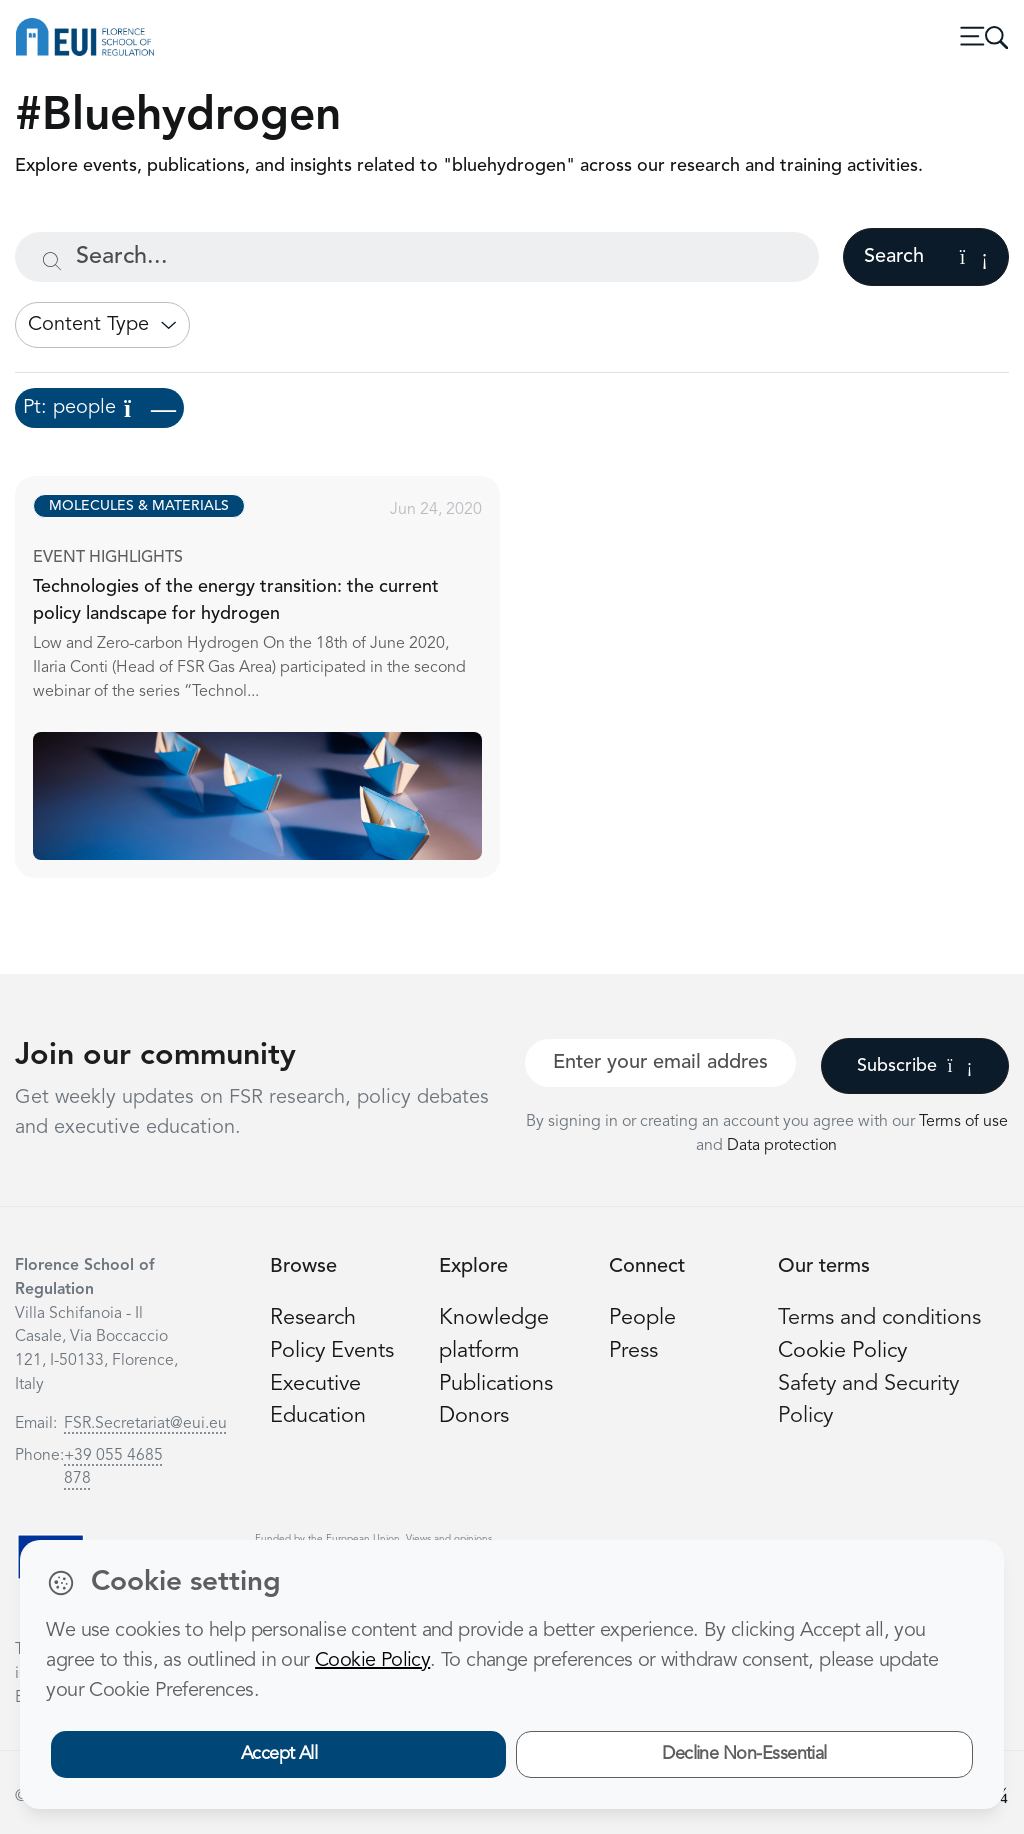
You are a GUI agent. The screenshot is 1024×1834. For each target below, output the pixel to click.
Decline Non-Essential (744, 1754)
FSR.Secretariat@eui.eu (145, 1424)
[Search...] (417, 257)
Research (313, 1318)
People (642, 1318)
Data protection (782, 1146)
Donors (474, 1416)
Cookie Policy (842, 1351)
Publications (496, 1384)
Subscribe (914, 1066)
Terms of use (963, 1122)
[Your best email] (660, 1063)
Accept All (279, 1754)
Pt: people (99, 408)
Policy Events (332, 1351)
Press (633, 1351)
